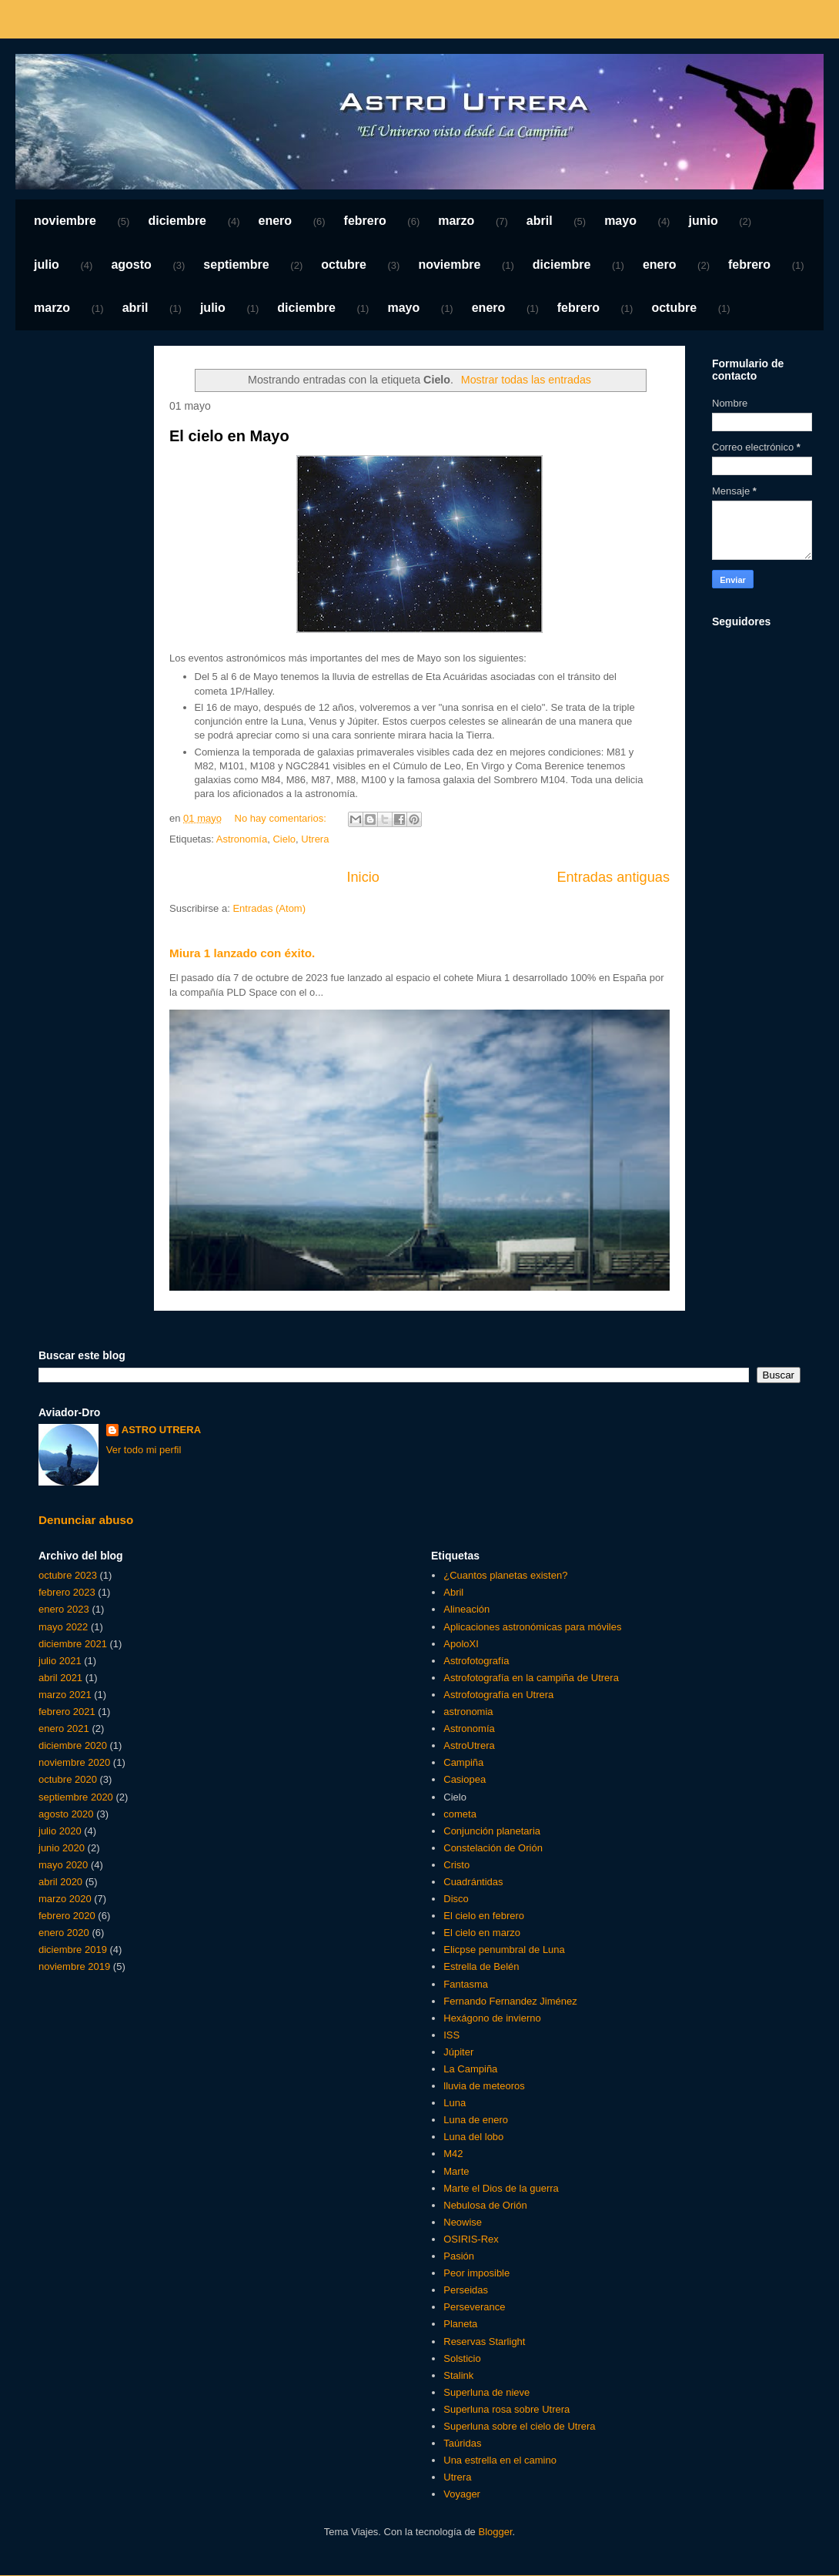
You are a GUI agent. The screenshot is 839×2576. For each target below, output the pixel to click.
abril (539, 220)
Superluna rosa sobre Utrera (506, 2409)
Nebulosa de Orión (484, 2205)
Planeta (460, 2324)
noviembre (65, 220)
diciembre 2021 (72, 1644)
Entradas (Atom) (269, 908)
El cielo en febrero (483, 1915)
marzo (456, 220)
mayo (620, 220)
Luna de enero (475, 2119)
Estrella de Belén (481, 1966)
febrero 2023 (66, 1592)
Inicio (362, 877)
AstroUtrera (468, 1745)
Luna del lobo (473, 2136)
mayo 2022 (63, 1627)
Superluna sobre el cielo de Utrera (519, 2426)
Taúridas (462, 2443)
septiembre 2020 (75, 1797)
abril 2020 (60, 1882)
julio (46, 264)
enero (275, 220)
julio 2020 (60, 1831)
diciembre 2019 (72, 1949)
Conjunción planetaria (491, 1831)
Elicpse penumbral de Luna (504, 1949)
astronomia (468, 1711)
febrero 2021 (66, 1711)
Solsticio (461, 2358)
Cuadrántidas (473, 1882)
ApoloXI (461, 1644)
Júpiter (458, 2052)
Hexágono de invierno (491, 2018)
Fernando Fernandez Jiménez (510, 2001)
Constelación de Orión (493, 1848)
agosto (131, 264)
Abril (453, 1592)
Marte (456, 2171)
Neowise (462, 2222)
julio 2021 (60, 1661)
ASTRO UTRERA (161, 1429)
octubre (343, 264)
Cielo (284, 839)
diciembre (177, 220)
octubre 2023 (67, 1575)
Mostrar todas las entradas (526, 380)
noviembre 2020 (74, 1762)
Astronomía (241, 839)
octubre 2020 (67, 1779)
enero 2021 (63, 1728)
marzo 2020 (65, 1898)
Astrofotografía (476, 1661)
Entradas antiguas (613, 877)
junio (702, 220)
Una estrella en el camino (500, 2460)
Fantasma (465, 1984)
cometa (459, 1814)
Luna (454, 2103)
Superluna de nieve (486, 2392)
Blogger (495, 2531)
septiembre (236, 264)
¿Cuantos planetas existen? (505, 1575)
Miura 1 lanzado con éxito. (242, 953)
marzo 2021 (65, 1694)
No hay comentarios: (282, 818)
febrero (365, 220)
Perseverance (474, 2307)
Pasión (458, 2256)
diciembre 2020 (72, 1745)
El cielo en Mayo (229, 435)
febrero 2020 (66, 1915)
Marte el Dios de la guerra (501, 2188)
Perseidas (465, 2290)
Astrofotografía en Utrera (498, 1694)
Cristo (456, 1865)
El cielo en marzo (481, 1932)
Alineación (466, 1609)
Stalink (458, 2375)
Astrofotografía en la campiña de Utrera (531, 1677)
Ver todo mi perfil (144, 1449)
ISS (451, 2035)
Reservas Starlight (484, 2341)
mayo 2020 (63, 1865)
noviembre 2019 (74, 1966)
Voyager (461, 2494)
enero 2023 (63, 1609)
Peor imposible (476, 2273)
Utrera (315, 839)
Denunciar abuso (85, 1519)
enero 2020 (63, 1932)
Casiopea (464, 1779)
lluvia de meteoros (484, 2086)
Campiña (463, 1762)
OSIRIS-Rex (471, 2239)
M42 (453, 2153)
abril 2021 (60, 1677)
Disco (456, 1898)
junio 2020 (61, 1848)
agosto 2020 (66, 1814)
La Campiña (470, 2069)
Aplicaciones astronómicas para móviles (532, 1627)
